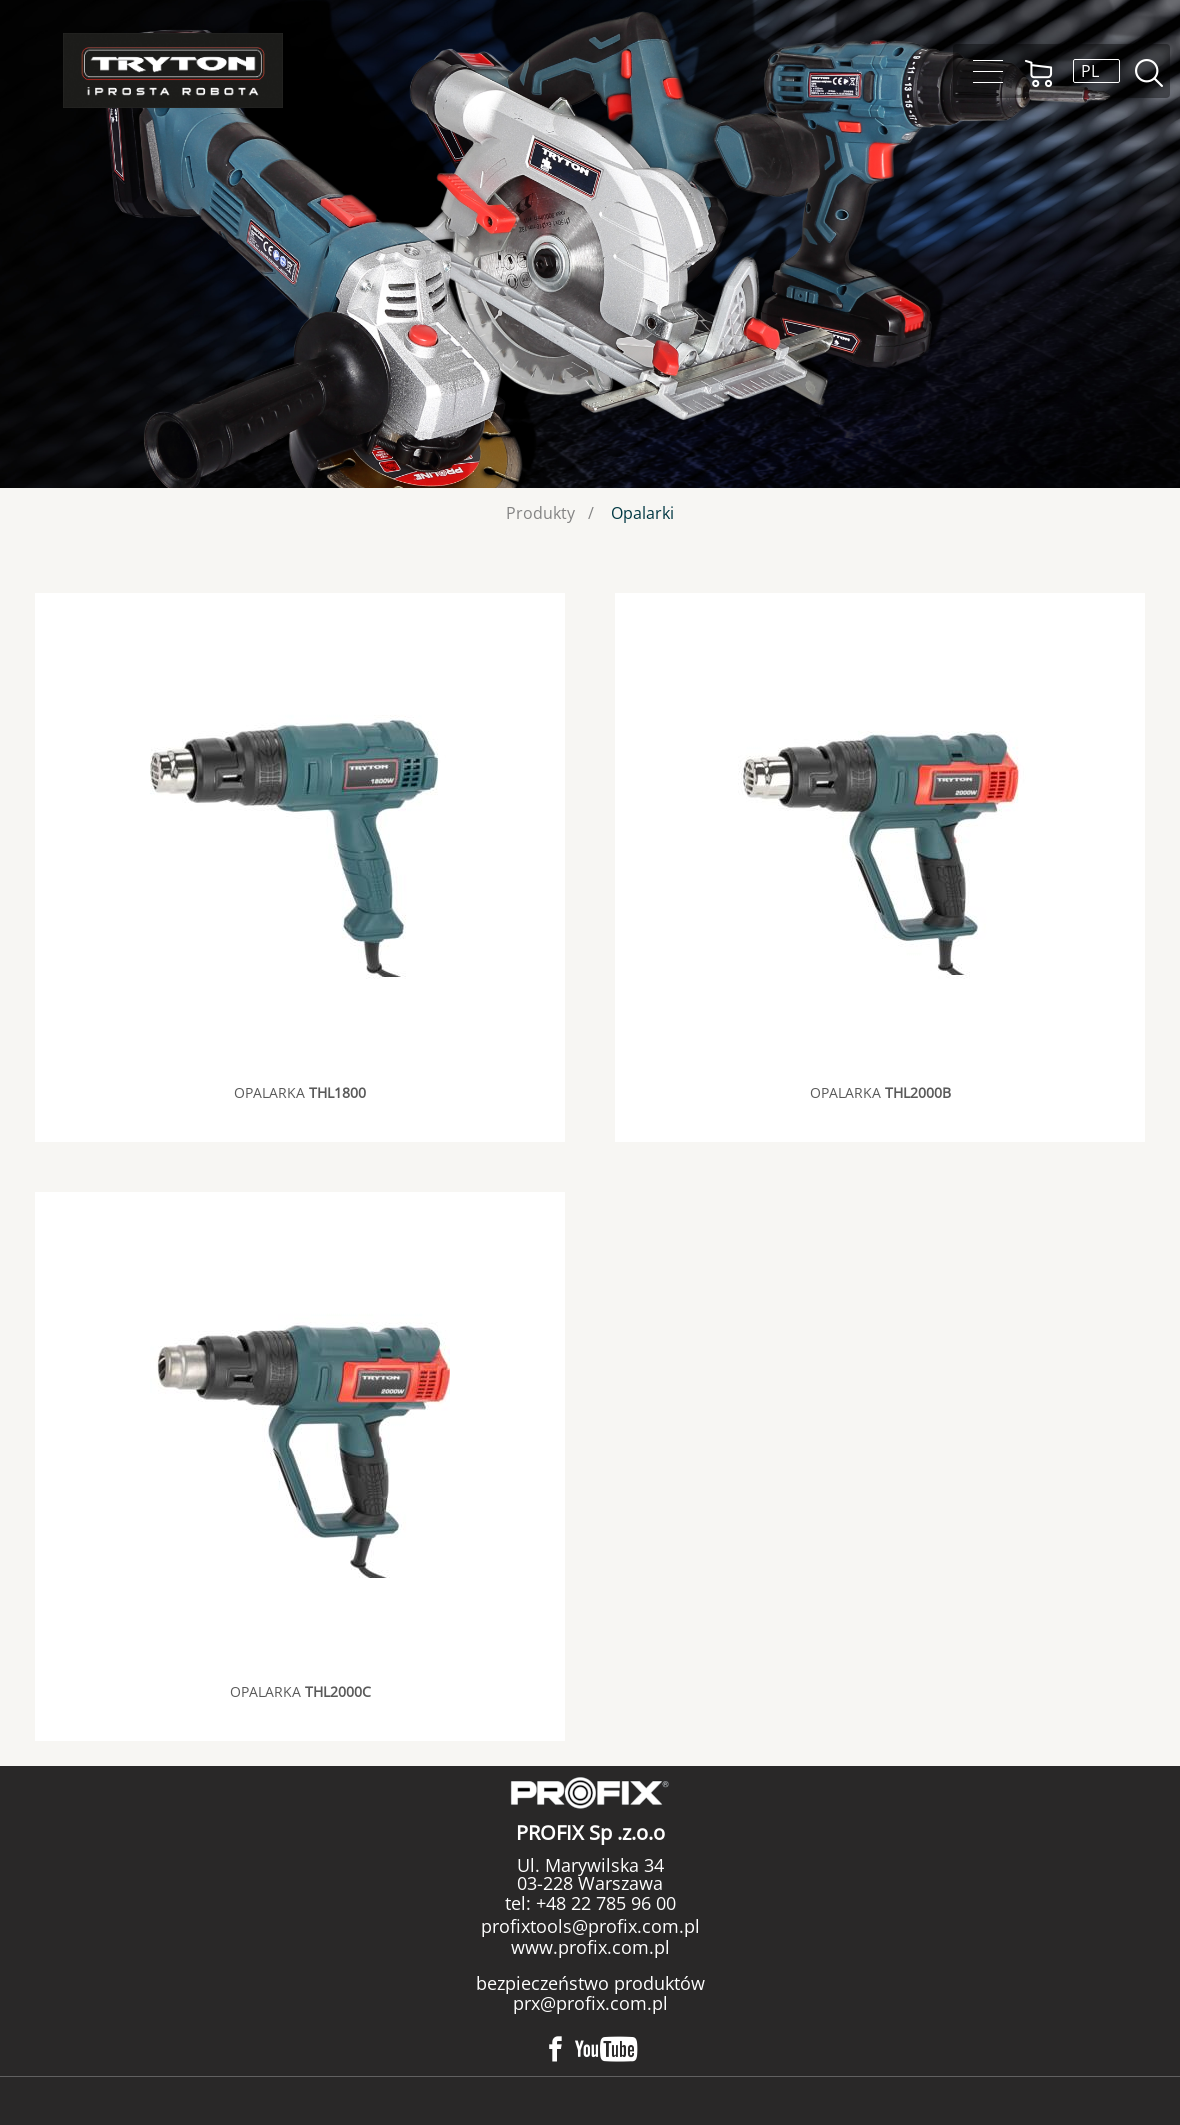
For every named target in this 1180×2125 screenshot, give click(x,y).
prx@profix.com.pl (590, 2003)
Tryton (173, 70)
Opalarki (642, 513)
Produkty (540, 513)
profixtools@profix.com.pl (590, 1926)
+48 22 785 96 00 (603, 1903)
